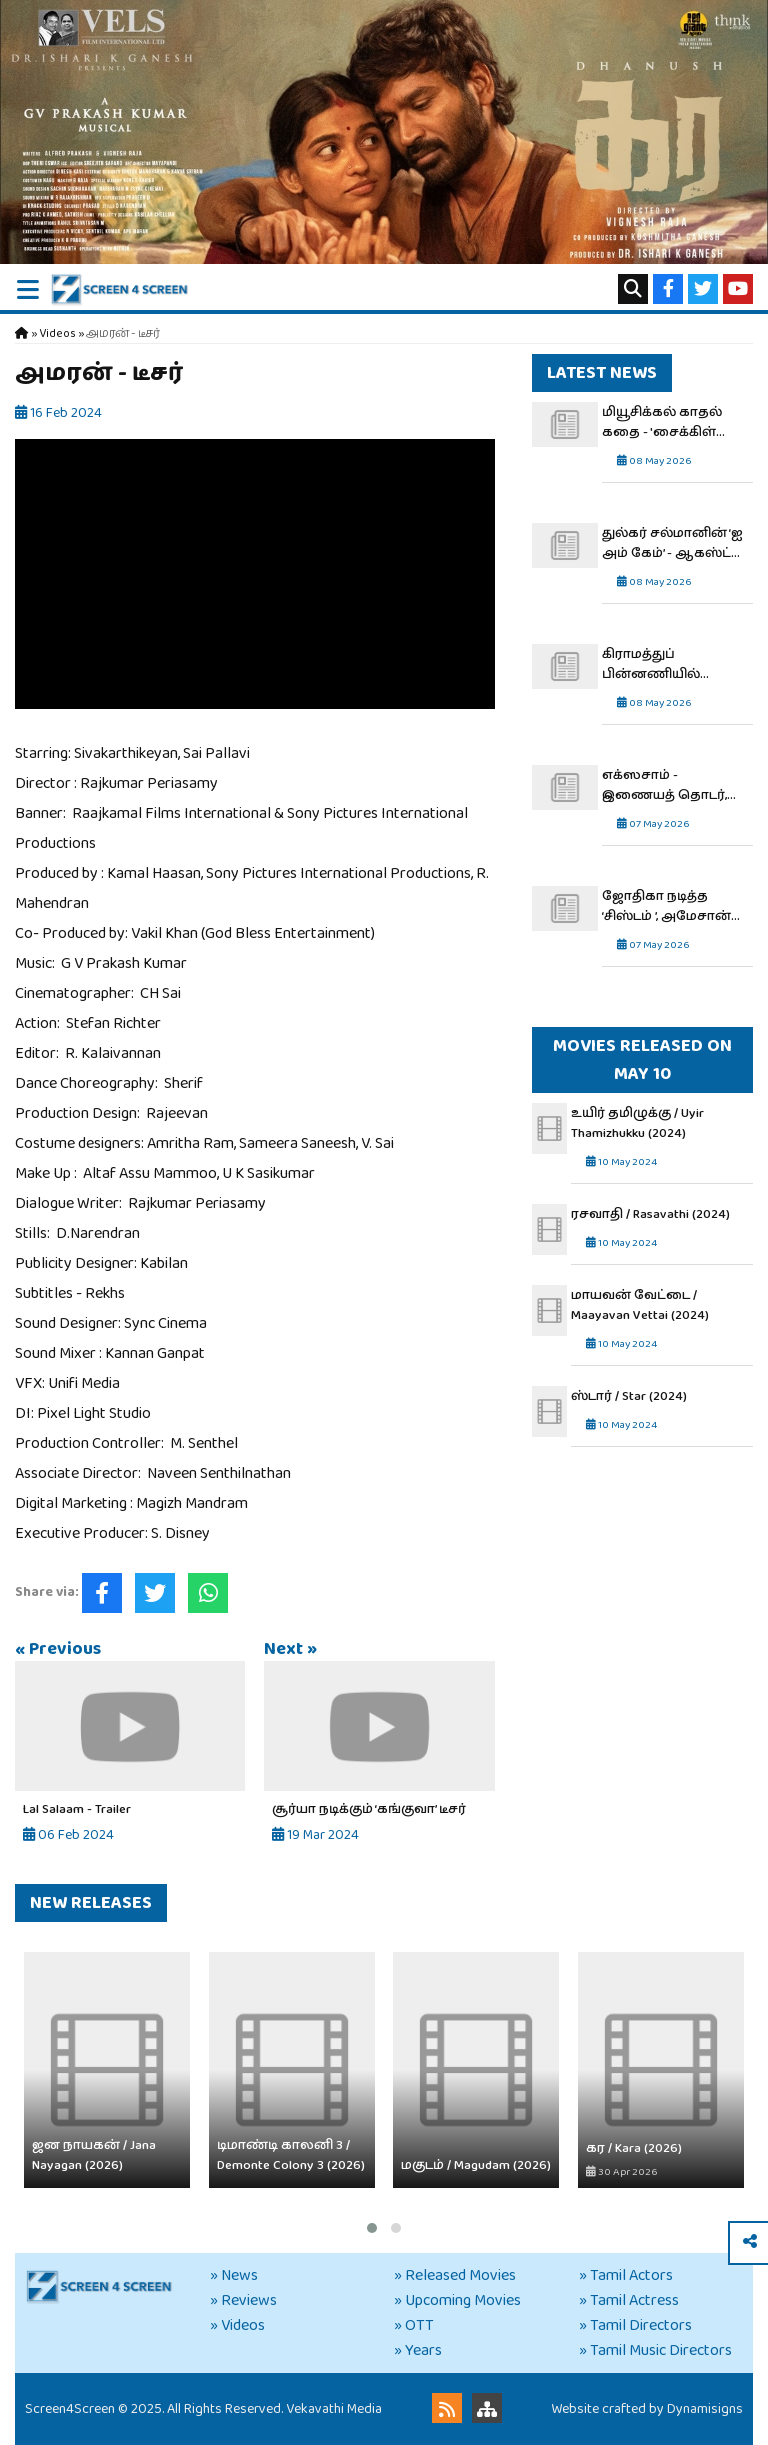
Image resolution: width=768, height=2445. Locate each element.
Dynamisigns (705, 2409)
